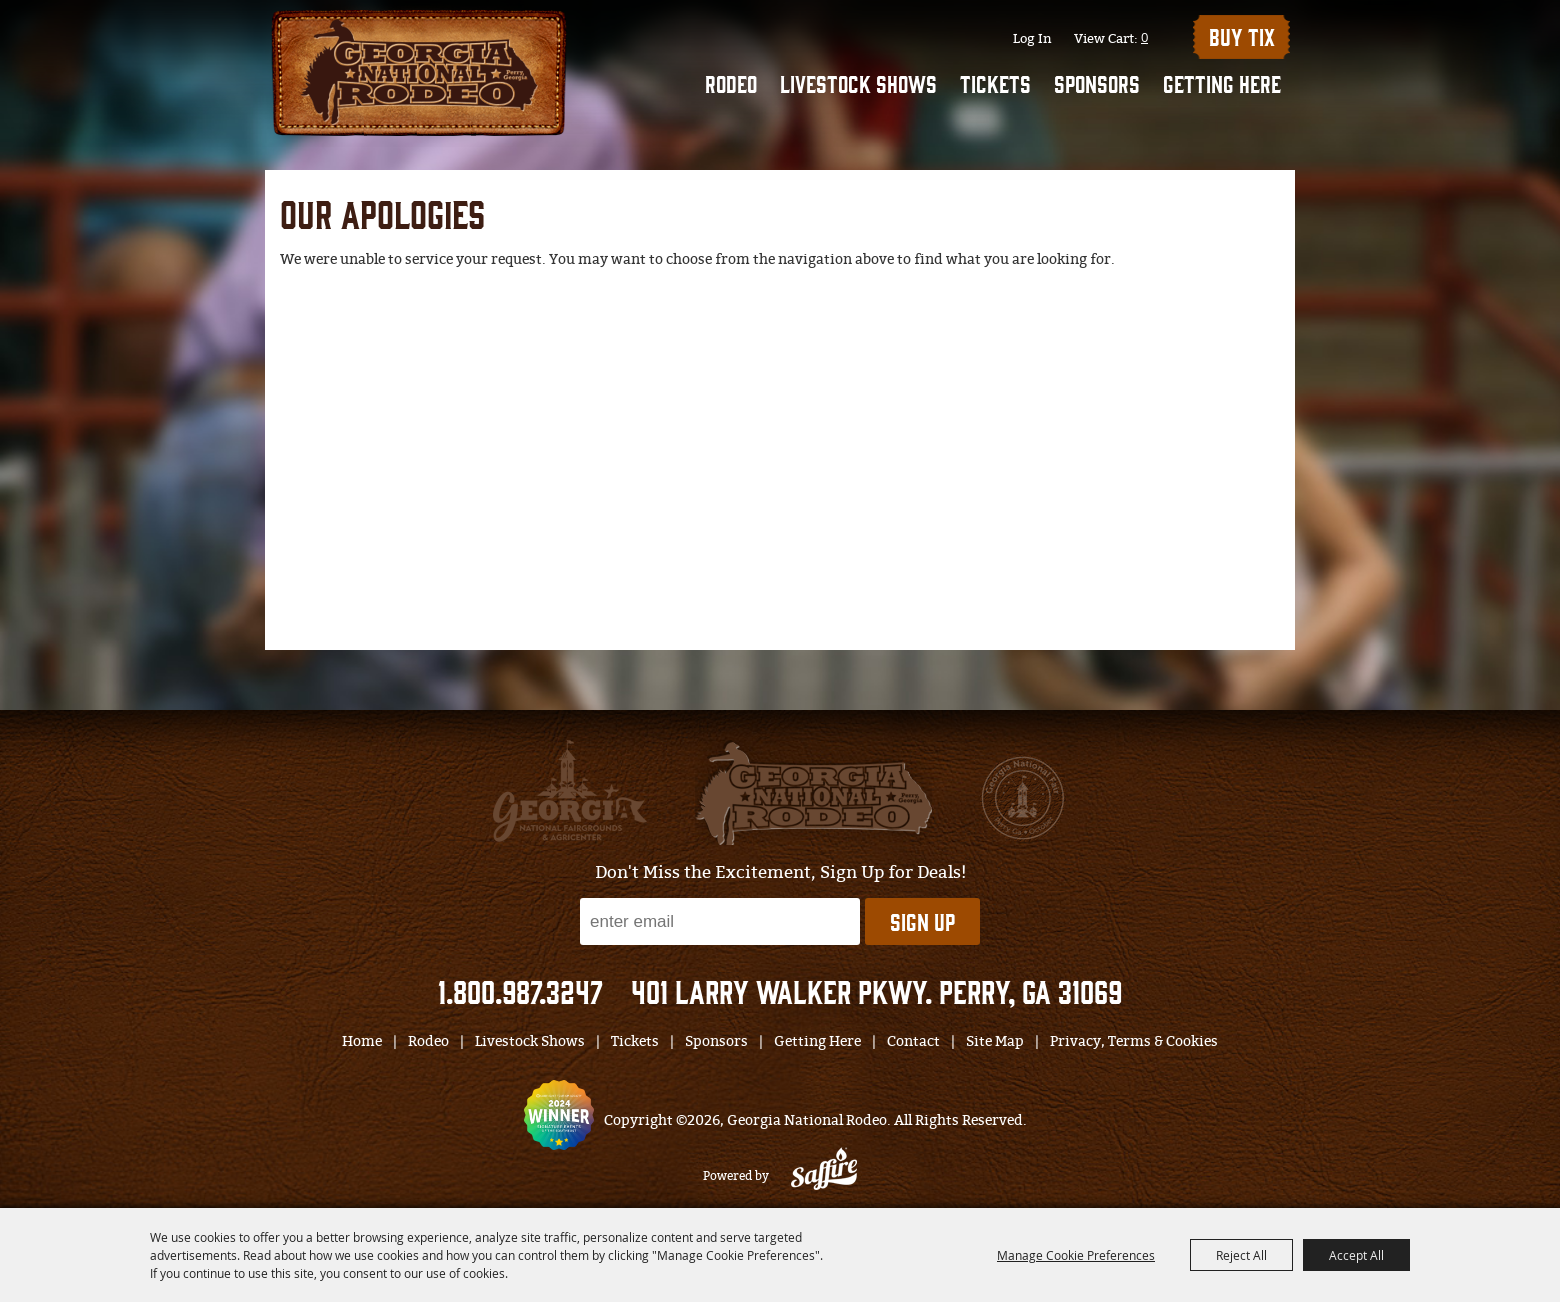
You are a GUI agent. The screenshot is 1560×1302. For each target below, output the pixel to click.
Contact (913, 1041)
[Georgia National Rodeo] (419, 70)
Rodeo (731, 83)
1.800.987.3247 (520, 990)
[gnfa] (570, 791)
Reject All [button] (1241, 1255)
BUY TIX (1242, 36)
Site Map (995, 1041)
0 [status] (1144, 37)
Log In (1032, 38)
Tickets (995, 83)
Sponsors (1097, 83)
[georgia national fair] (813, 792)
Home (362, 1041)
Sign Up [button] (922, 921)
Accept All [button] (1356, 1255)
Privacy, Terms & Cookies (1134, 1041)
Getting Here (1222, 83)
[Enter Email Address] (720, 921)
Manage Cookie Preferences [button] (1076, 1255)
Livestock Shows (858, 83)
